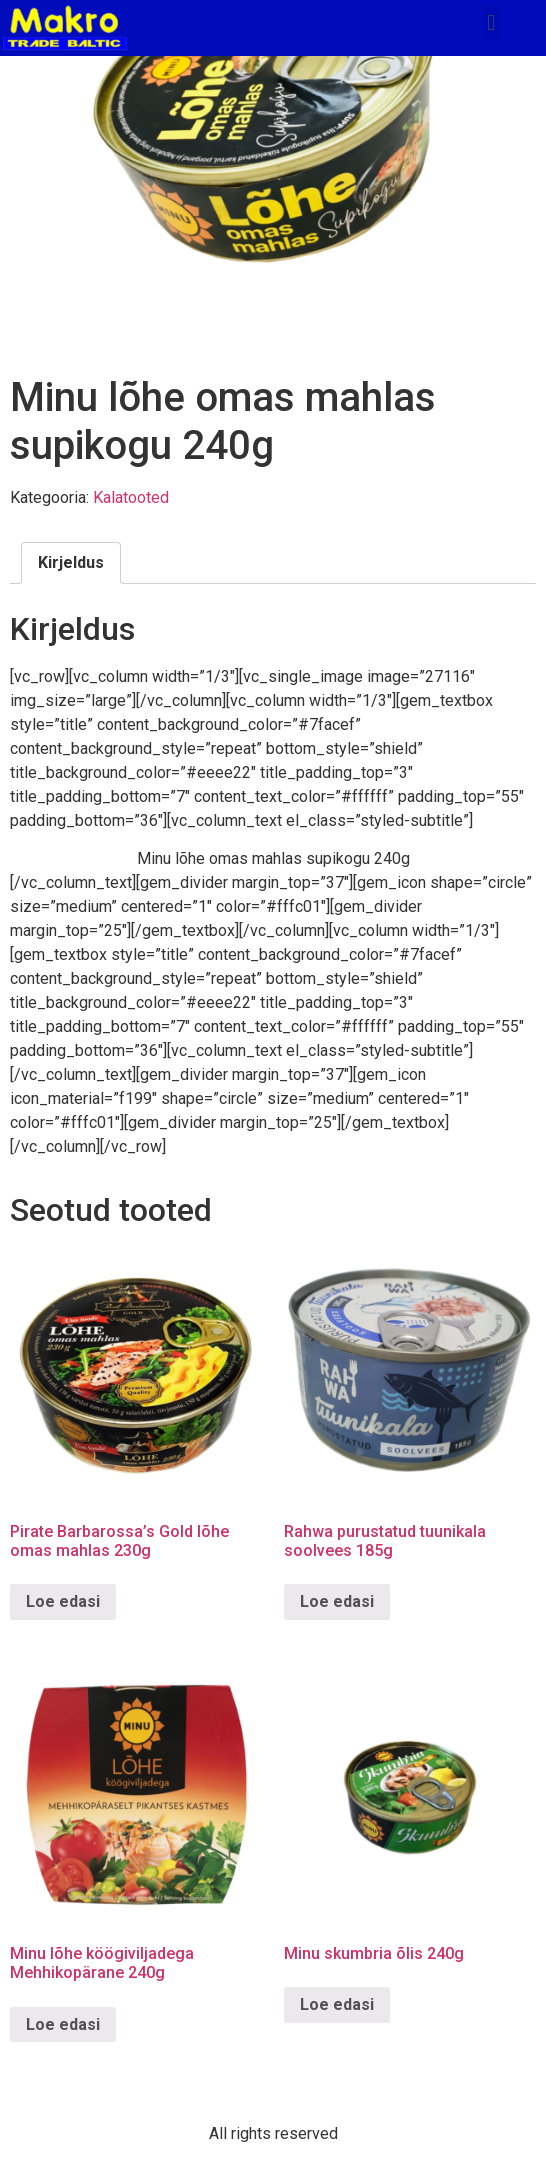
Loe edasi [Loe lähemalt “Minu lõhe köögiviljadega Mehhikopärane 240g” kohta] (63, 2024)
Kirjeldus (71, 562)
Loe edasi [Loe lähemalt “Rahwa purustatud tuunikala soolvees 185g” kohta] (337, 1601)
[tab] (71, 563)
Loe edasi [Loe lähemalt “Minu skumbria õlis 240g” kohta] (337, 2004)
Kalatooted (131, 497)
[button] (491, 22)
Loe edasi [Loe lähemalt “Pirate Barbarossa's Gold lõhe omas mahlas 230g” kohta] (63, 1601)
